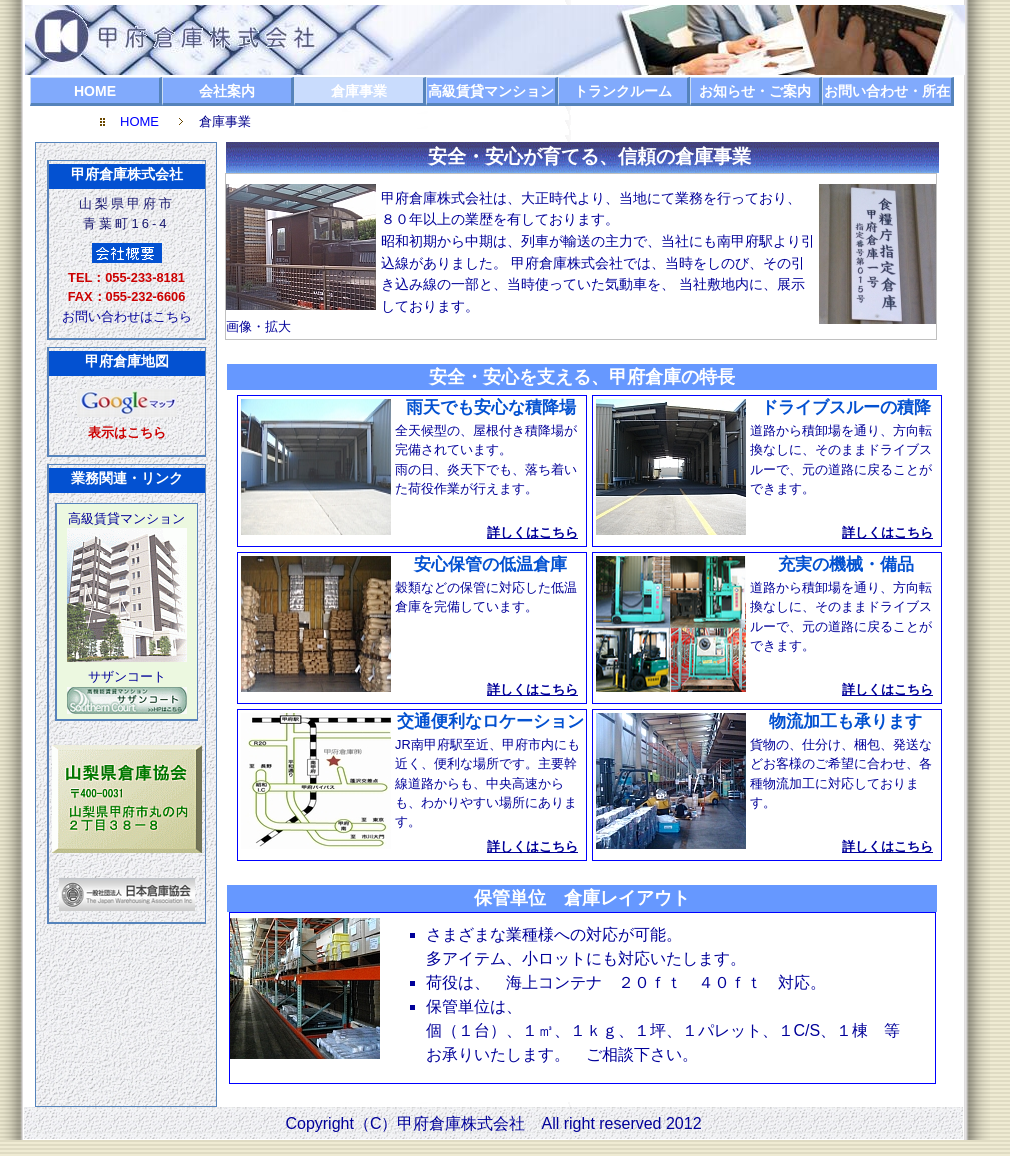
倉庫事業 (359, 91)
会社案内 (227, 91)
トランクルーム (623, 91)
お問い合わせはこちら (127, 316)
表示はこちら (127, 432)
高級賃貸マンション (491, 91)
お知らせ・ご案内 (755, 91)
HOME (95, 91)
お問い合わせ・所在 (887, 91)
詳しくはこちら (532, 532)
